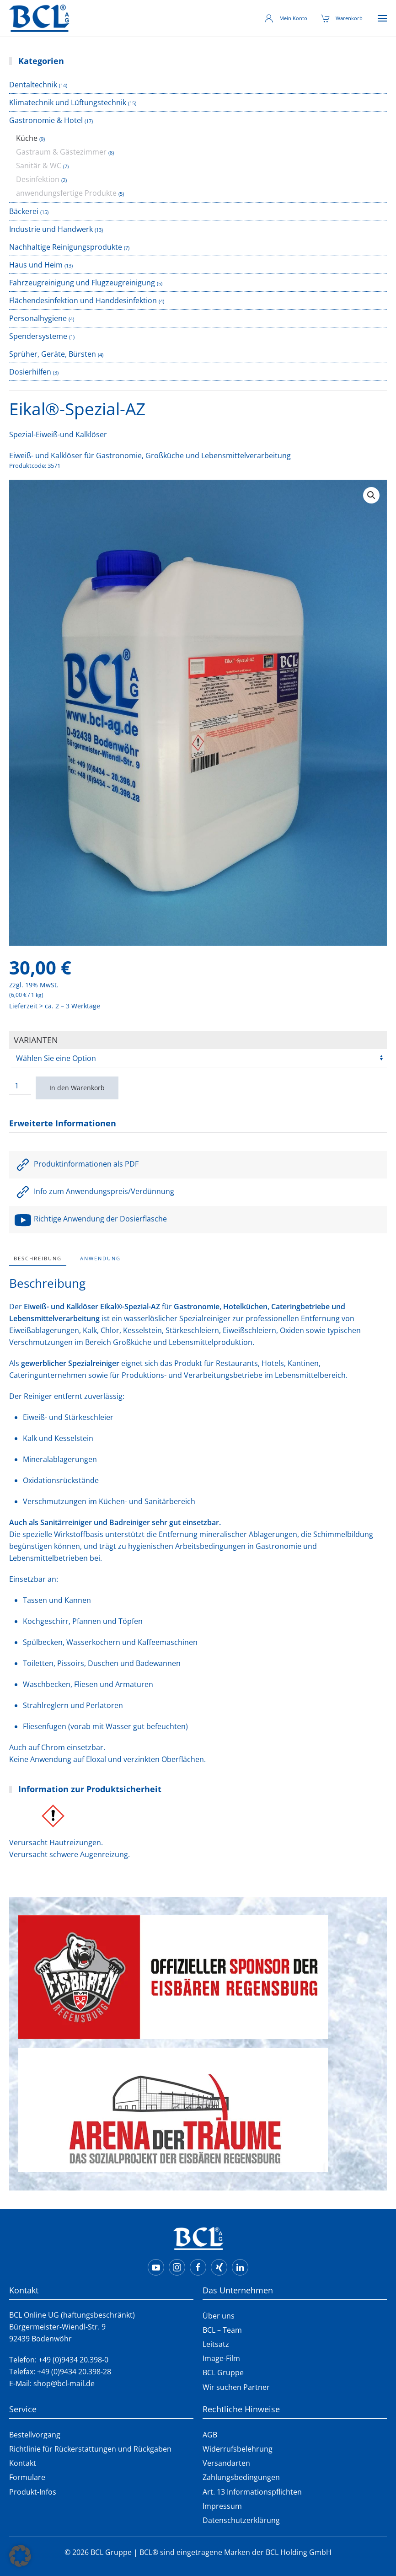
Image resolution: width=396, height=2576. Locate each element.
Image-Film (221, 2358)
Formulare (27, 2477)
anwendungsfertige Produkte (66, 193)
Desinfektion (37, 179)
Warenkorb (342, 18)
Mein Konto (285, 18)
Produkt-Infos (32, 2492)
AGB (210, 2435)
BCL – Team (222, 2330)
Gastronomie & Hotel (46, 120)
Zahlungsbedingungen (241, 2477)
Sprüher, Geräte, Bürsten (52, 354)
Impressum (222, 2506)
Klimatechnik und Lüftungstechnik (67, 102)
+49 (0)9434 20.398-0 (73, 2360)
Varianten (36, 1039)
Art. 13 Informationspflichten (252, 2492)
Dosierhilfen (30, 372)
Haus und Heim (36, 265)
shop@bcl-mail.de (64, 2383)
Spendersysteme (38, 336)
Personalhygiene (38, 318)
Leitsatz (216, 2344)
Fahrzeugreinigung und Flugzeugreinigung (82, 283)
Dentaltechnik (33, 85)
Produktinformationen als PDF (76, 1164)
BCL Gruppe (223, 2372)
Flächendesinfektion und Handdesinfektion (83, 300)
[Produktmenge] (20, 1085)
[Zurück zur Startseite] (39, 18)
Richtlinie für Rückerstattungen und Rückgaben (90, 2449)
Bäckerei (23, 211)
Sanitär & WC (38, 166)
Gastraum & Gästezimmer (61, 152)
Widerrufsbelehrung (238, 2449)
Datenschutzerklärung (241, 2520)
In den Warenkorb (77, 1087)
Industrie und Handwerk (51, 229)
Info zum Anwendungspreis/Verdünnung (94, 1191)
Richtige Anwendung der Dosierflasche (90, 1219)
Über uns (219, 2316)
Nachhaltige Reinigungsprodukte (65, 247)
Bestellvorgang (34, 2435)
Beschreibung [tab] (38, 1258)
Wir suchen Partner (236, 2387)
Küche (26, 138)
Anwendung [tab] (100, 1258)
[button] (382, 18)
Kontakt (22, 2463)
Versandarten (226, 2463)
